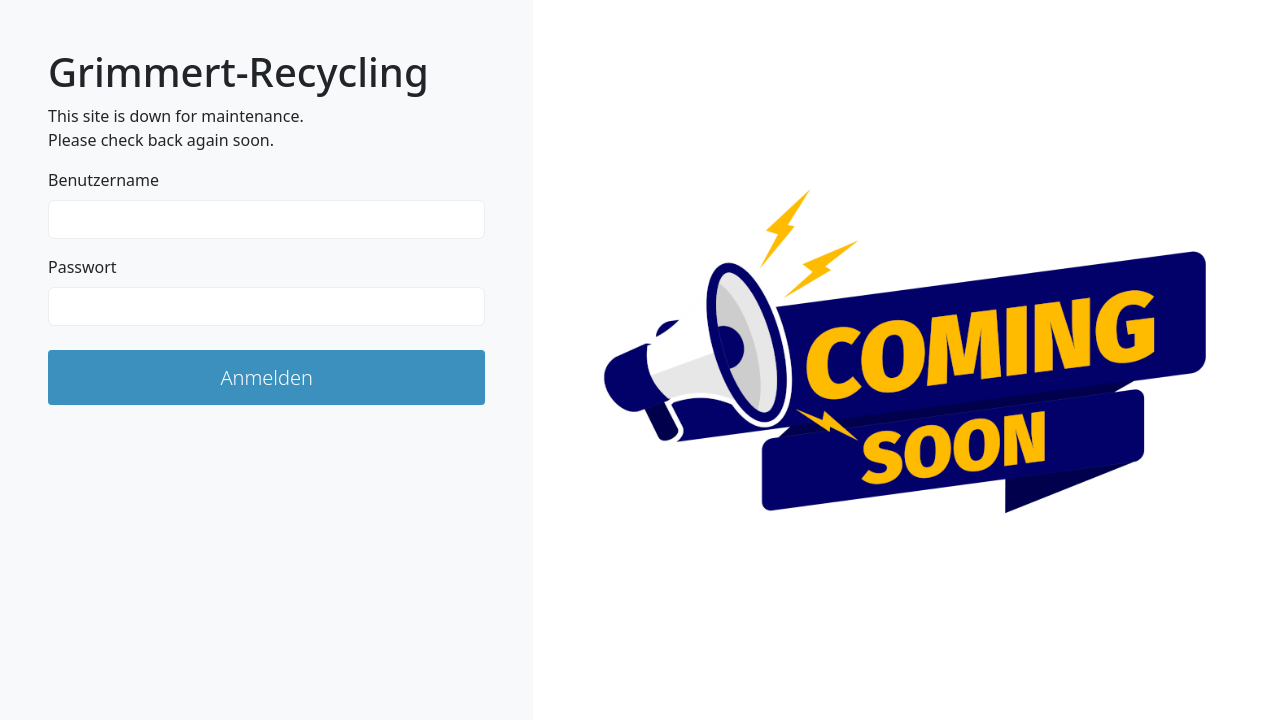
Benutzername (103, 180)
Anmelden (266, 377)
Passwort (82, 267)
